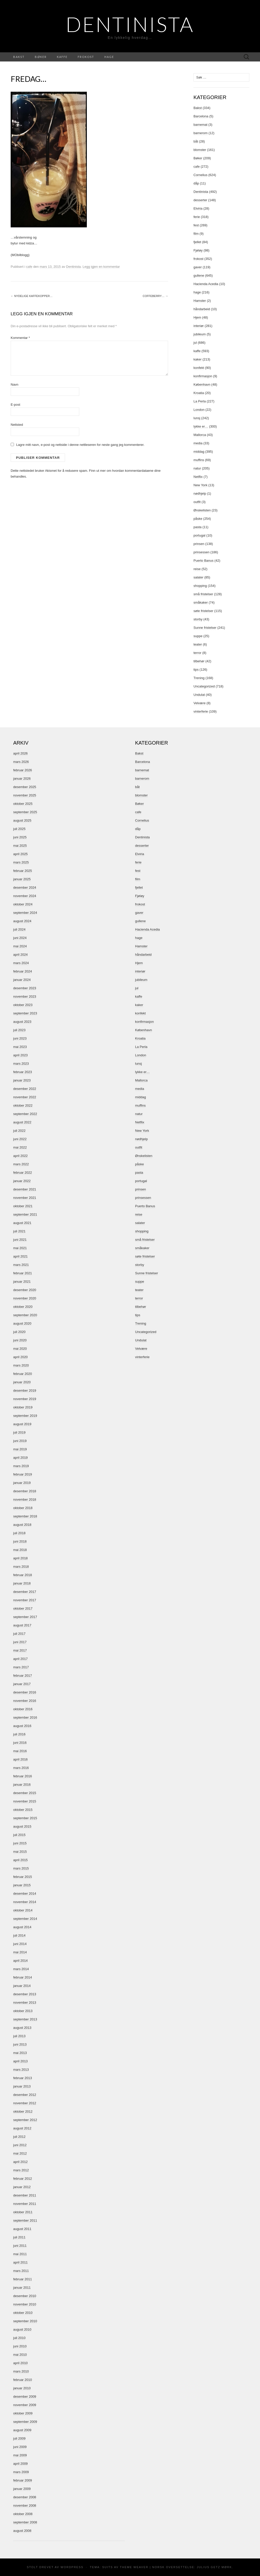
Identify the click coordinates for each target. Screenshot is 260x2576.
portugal (199, 535)
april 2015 (20, 1860)
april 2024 (20, 954)
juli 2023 (19, 1030)
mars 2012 (21, 2170)
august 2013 (22, 2028)
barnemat (200, 125)
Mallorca (199, 435)
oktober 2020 (22, 1307)
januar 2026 (22, 778)
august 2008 (22, 2531)
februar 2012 (22, 2178)
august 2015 (22, 1826)
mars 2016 (21, 1768)
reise (197, 569)
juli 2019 (19, 1432)
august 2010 (22, 2329)
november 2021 (24, 1198)
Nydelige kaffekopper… (32, 295)
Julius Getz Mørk (214, 2567)
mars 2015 (21, 1868)
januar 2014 (22, 1986)
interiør (198, 326)
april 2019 (20, 1457)
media (197, 443)
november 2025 (24, 795)
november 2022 (24, 1097)
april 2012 (20, 2162)
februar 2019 (22, 1474)
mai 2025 (20, 845)
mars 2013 (21, 2069)
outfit (197, 502)
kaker (197, 359)
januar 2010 (22, 2388)
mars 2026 (21, 762)
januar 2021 (22, 1281)
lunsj (196, 418)
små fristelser (203, 594)
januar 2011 (22, 2287)
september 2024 (25, 913)
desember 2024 (24, 887)
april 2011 (20, 2262)
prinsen (198, 544)
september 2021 (25, 1214)
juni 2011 (20, 2246)
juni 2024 (20, 938)
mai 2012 (20, 2153)
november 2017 (24, 1600)
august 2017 (22, 1625)
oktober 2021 (22, 1206)
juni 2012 (20, 2145)
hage (109, 56)
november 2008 (24, 2505)
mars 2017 (21, 1667)
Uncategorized (204, 686)
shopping (200, 586)
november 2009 (24, 2405)
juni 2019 (20, 1441)
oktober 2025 (22, 804)
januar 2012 (22, 2187)
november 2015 (24, 1801)
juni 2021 (20, 1240)
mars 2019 (21, 1466)
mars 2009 (21, 2472)
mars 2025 (21, 862)
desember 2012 (24, 2095)
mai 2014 (20, 1952)
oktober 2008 (22, 2514)
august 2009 (22, 2430)
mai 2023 (20, 1047)
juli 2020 (19, 1332)
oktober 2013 (22, 2011)
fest (196, 225)
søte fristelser (203, 611)
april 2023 (20, 1055)
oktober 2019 (22, 1407)
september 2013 (25, 2019)
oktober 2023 (22, 1005)
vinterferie (200, 711)
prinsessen (201, 552)
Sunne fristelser (204, 628)
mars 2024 (21, 963)
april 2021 (20, 1256)
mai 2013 (20, 2053)
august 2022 (22, 1122)
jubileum (199, 334)
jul (195, 342)
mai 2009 (20, 2455)
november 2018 (24, 1499)
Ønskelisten (202, 510)
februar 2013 (22, 2078)
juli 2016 (19, 1734)
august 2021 (22, 1223)
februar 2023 (22, 1072)
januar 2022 (22, 1181)
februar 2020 (22, 1374)
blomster (199, 150)
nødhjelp (199, 493)
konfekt (198, 368)
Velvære (199, 703)
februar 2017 (22, 1675)
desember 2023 (24, 988)
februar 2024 (22, 971)
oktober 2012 (22, 2111)
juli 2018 (19, 1533)
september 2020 (25, 1315)
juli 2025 (19, 829)
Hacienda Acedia (205, 284)
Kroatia (198, 393)
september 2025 (25, 812)
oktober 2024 (22, 904)
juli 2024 (19, 929)
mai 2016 (20, 1751)
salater (198, 577)
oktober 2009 (22, 2413)
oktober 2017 (22, 1608)
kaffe (62, 56)
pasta (197, 527)
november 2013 (24, 2002)
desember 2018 (24, 1491)
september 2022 (25, 1114)
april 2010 (20, 2363)
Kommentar (20, 338)
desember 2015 (24, 1793)
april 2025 (20, 854)
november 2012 (24, 2103)
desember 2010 (24, 2296)
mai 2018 (20, 1550)
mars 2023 (21, 1063)
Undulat (199, 695)
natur (197, 468)
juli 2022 (19, 1131)
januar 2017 (22, 1684)
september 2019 (25, 1416)
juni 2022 (20, 1139)
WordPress (72, 2567)
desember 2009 (24, 2396)
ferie (196, 217)
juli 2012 (19, 2137)
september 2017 (25, 1617)
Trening (199, 678)
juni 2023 (20, 1038)
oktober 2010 (22, 2313)
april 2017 (20, 1659)
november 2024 (24, 896)
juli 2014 (19, 1935)
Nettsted (17, 425)
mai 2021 (20, 1248)
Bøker (41, 56)
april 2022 (20, 1156)
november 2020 (24, 1298)
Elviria (197, 208)
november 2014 (24, 1902)
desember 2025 (24, 787)
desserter (200, 200)
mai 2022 (20, 1147)
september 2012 (25, 2120)
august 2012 (22, 2128)
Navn (14, 384)
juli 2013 (19, 2036)
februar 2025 (22, 871)
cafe (29, 267)
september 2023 (25, 1013)
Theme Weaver (134, 2567)
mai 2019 (20, 1449)
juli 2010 (19, 2338)
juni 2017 (20, 1642)
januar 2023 (22, 1080)
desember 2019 (24, 1390)
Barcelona (200, 116)
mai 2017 (20, 1650)
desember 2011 (24, 2195)
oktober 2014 (22, 1910)
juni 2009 (20, 2447)
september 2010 (25, 2321)
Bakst (19, 56)
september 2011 (25, 2220)
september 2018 (25, 1516)
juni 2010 (20, 2346)
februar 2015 (22, 1877)
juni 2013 (20, 2044)
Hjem (197, 317)
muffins (198, 460)
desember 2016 (24, 1692)
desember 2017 (24, 1592)
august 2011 (22, 2229)
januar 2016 (22, 1784)
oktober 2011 (22, 2212)
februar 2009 (22, 2480)
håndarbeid (201, 309)
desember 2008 (24, 2497)
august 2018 (22, 1525)
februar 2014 (22, 1977)
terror (197, 653)
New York (200, 485)
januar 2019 (22, 1483)
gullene (198, 275)
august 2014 (22, 1927)
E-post (15, 404)
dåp (196, 183)
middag (198, 451)
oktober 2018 (22, 1508)
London (198, 410)
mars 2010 (21, 2371)
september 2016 (25, 1717)
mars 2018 (21, 1566)
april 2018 (20, 1558)
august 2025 (22, 820)
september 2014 (25, 1919)
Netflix (198, 477)
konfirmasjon (202, 376)
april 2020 (20, 1357)
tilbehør (198, 661)
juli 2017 (19, 1634)
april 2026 (20, 753)
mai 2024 (20, 946)
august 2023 (22, 1022)
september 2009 (25, 2422)
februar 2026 (22, 770)
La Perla (199, 401)
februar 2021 (22, 1273)
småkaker (200, 602)
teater (197, 644)
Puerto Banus (203, 560)
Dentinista (130, 24)
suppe (197, 636)
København (201, 384)
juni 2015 (20, 1843)
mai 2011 (20, 2254)
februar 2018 (22, 1575)
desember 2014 (24, 1893)
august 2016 (22, 1726)
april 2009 (20, 2463)
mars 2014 (21, 1969)
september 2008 (25, 2522)
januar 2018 (22, 1583)
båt (195, 141)
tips (196, 669)
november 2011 (24, 2204)
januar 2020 (22, 1382)
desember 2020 (24, 1290)
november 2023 (24, 996)
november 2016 (24, 1701)
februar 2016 (22, 1776)
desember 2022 (24, 1089)
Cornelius (200, 175)
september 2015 (25, 1818)
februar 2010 (22, 2380)
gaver (197, 267)
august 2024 (22, 921)
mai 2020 (20, 1348)
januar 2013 (22, 2086)
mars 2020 (21, 1365)
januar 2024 (22, 980)
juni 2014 (20, 1944)
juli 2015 (19, 1835)
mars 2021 (21, 1265)
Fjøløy (198, 250)
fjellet (197, 242)
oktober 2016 (22, 1709)
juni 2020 (20, 1340)
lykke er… (200, 426)
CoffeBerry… (155, 295)
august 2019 (22, 1424)
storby (197, 619)
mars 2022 (21, 1164)
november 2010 (24, 2304)
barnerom (200, 133)
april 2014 (20, 1960)
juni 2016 (20, 1743)
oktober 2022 (22, 1105)
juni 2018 (20, 1541)
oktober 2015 (22, 1810)
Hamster (199, 301)
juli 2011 (19, 2237)
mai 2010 (20, 2355)
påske (197, 519)
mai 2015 (20, 1852)
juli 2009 (19, 2438)
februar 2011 (22, 2279)
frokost (86, 56)
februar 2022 (22, 1172)
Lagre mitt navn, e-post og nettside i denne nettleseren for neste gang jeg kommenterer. (80, 445)
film (196, 233)
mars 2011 (21, 2271)
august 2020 (22, 1323)
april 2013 (20, 2061)
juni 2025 (20, 837)
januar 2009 (22, 2489)
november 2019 (24, 1399)
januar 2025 (22, 879)
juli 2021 (19, 1231)
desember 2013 (24, 1994)
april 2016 (20, 1759)
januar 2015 (22, 1885)
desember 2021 (24, 1189)
